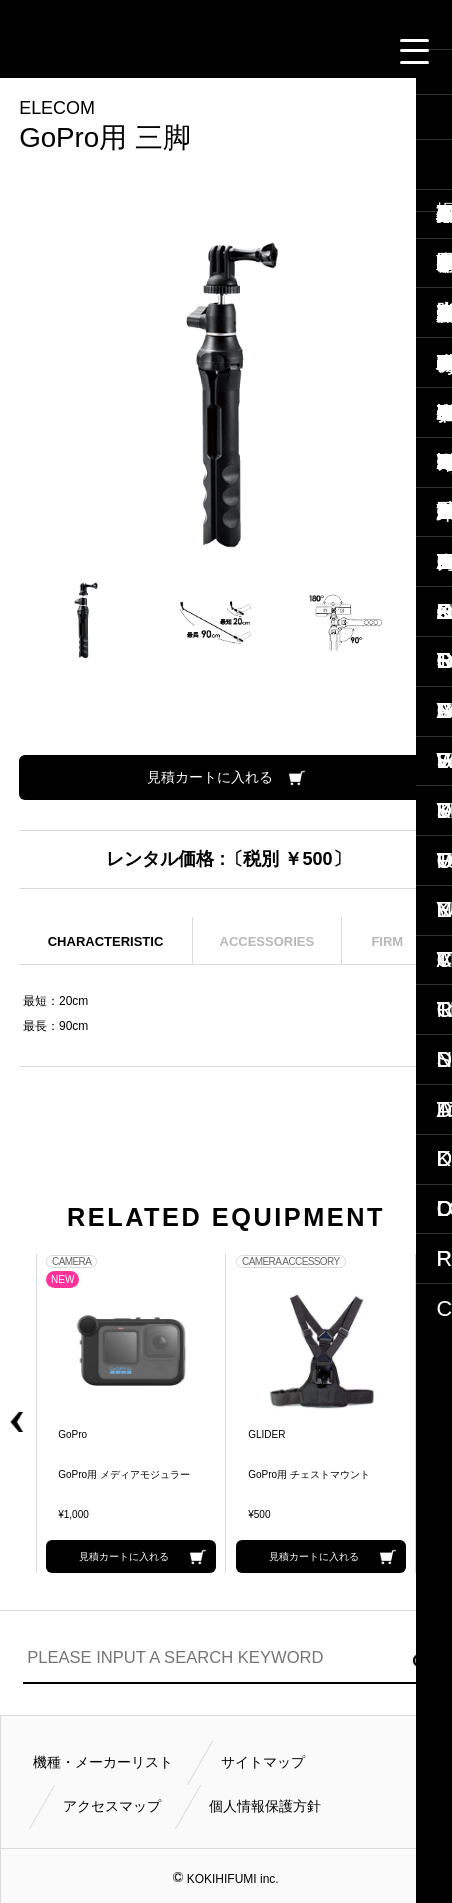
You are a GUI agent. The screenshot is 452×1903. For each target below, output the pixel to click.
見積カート (43, 51)
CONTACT (198, 51)
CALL (146, 51)
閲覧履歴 (94, 51)
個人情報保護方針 (265, 1806)
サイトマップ (263, 1762)
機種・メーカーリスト (103, 1762)
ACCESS (251, 51)
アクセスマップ (112, 1806)
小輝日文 (226, 13)
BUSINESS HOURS (303, 51)
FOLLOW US (355, 51)
